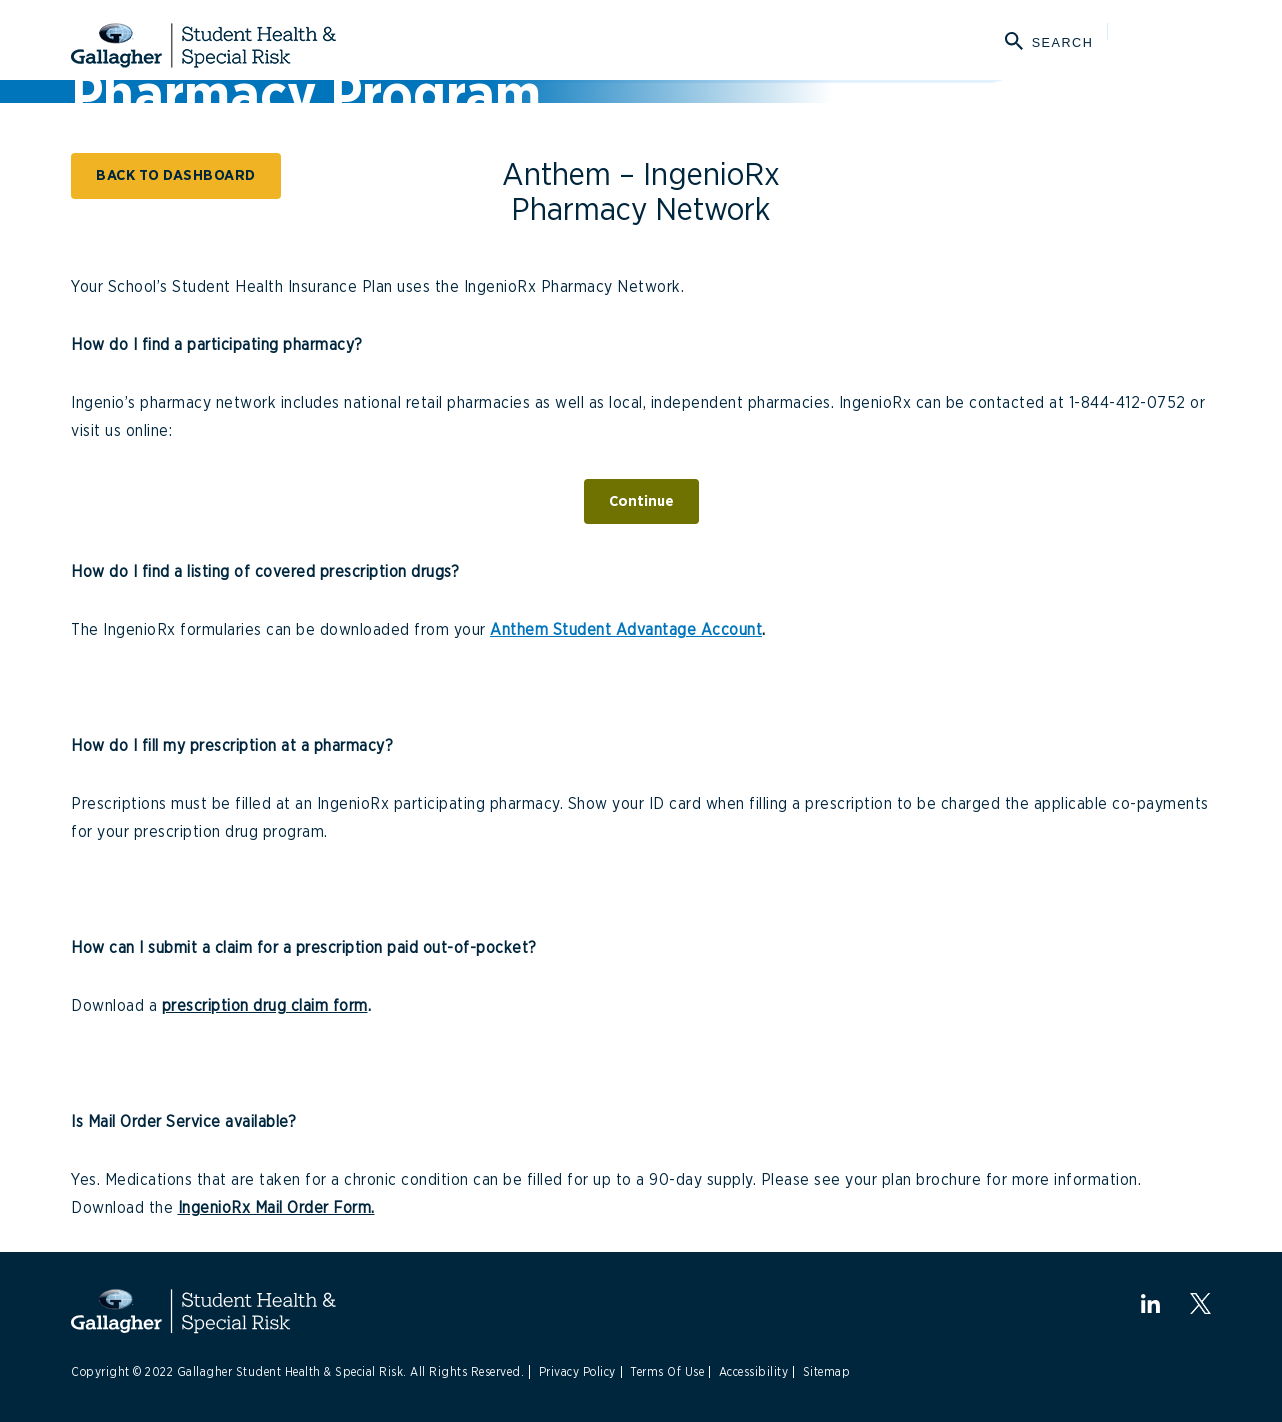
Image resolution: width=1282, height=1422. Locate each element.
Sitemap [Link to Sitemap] (827, 1372)
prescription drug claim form (265, 1006)
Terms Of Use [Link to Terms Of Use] (667, 1372)
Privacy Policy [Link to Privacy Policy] (577, 1372)
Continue (641, 501)
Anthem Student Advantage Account (626, 630)
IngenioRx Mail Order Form (275, 1208)
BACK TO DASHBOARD (176, 175)
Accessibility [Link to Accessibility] (754, 1372)
